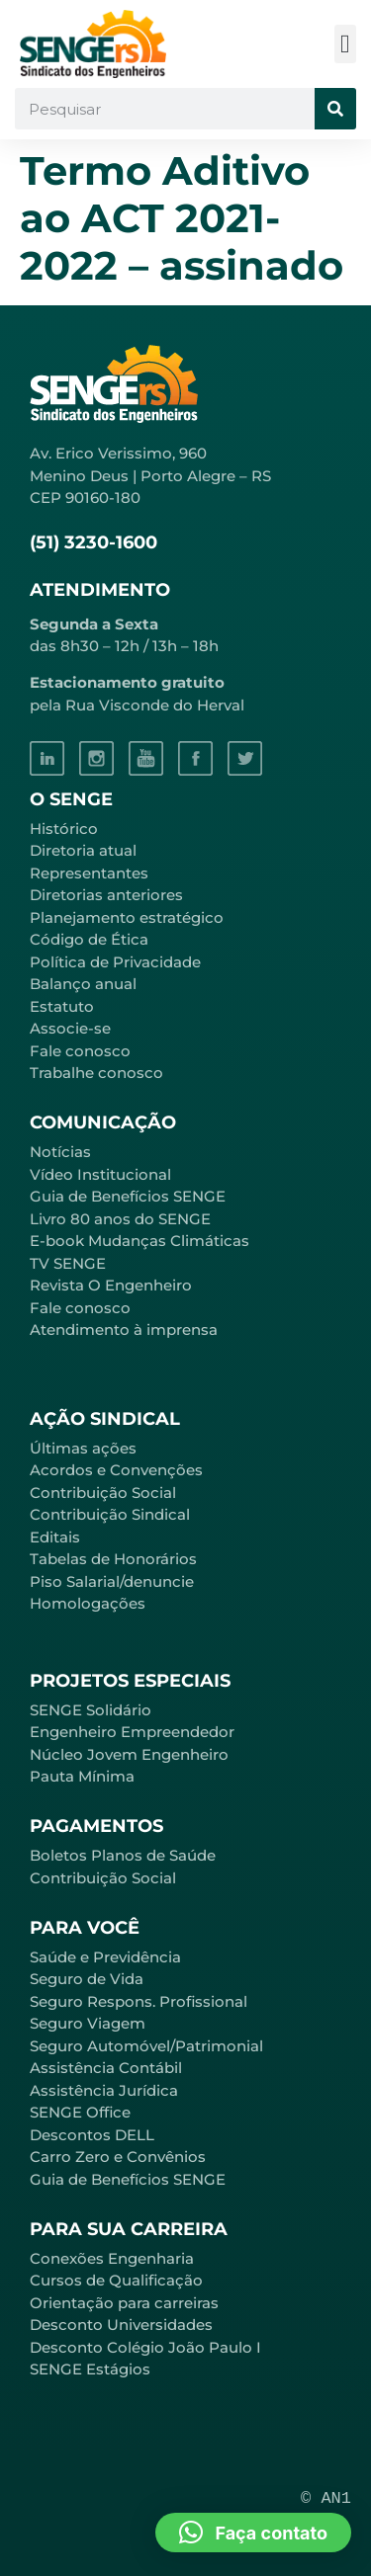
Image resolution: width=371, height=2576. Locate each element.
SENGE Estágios (90, 2369)
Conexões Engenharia (112, 2258)
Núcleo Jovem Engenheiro (129, 1754)
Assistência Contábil (106, 2067)
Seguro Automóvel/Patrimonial (146, 2045)
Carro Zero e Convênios (118, 2156)
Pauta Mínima (82, 1776)
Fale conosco (80, 1050)
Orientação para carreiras (124, 2302)
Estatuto (62, 1006)
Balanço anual (83, 983)
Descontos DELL (92, 2134)
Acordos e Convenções (116, 1469)
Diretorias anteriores (106, 894)
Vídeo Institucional (100, 1174)
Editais (55, 1537)
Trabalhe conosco (96, 1072)
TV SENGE (68, 1263)
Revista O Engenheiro (111, 1285)
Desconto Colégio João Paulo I (145, 2347)
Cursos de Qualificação (116, 2280)
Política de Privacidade (115, 962)
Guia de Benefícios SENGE (128, 2179)
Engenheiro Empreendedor (132, 1731)
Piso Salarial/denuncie (112, 1581)
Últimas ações (83, 1448)
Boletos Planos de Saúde (123, 1855)
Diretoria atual (83, 850)
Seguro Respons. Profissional (138, 2001)
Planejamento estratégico (127, 917)
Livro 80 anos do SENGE (120, 1218)
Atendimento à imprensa (124, 1329)
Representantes (89, 873)
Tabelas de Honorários (113, 1558)
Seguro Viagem (87, 2023)
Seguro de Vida (86, 1978)
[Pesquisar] (335, 108)
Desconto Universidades (121, 2324)
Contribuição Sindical (110, 1514)
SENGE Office (80, 2112)
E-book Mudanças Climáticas (139, 1240)
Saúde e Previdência (105, 1957)
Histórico (64, 828)
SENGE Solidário (90, 1710)
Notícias (60, 1151)
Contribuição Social (103, 1492)
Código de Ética (89, 939)
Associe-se (70, 1028)
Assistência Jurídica (104, 2090)
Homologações (87, 1603)
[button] (345, 44)
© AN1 (326, 2498)
